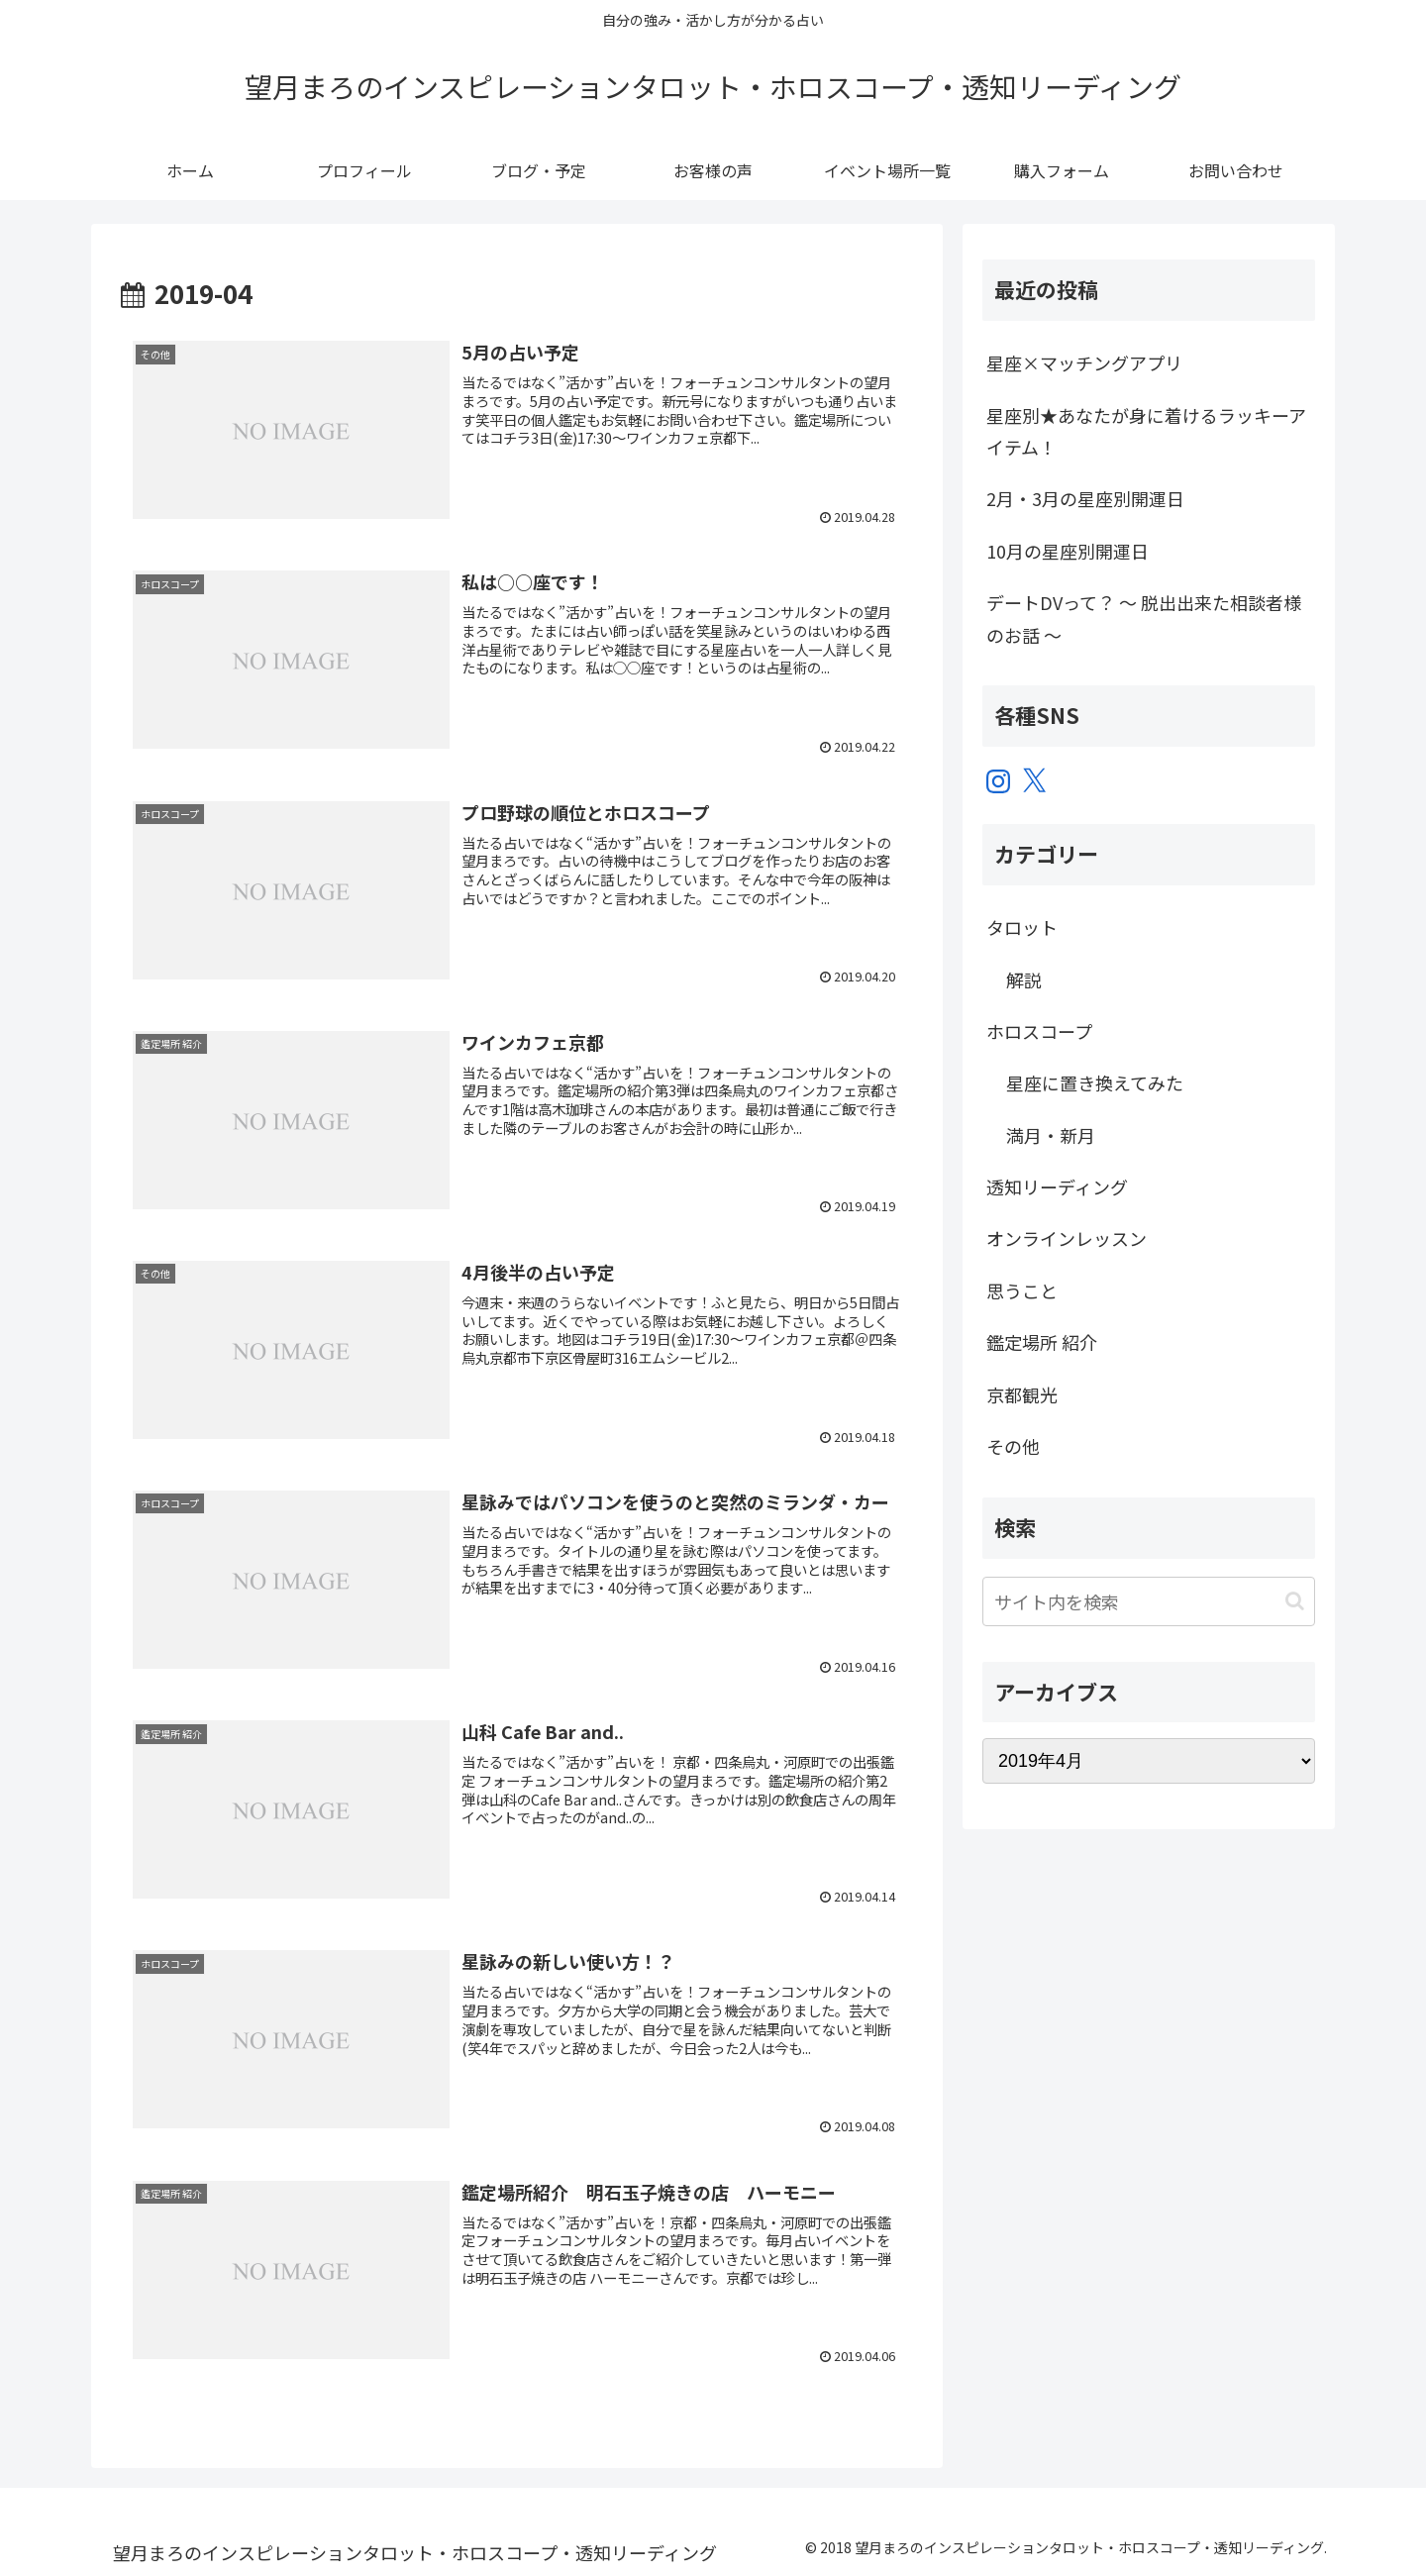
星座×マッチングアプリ (1084, 362)
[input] (1148, 1601)
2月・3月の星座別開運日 (1085, 498)
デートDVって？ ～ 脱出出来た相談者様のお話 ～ (1143, 618)
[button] (1294, 1601)
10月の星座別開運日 (1067, 551)
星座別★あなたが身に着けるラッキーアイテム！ (1146, 431)
